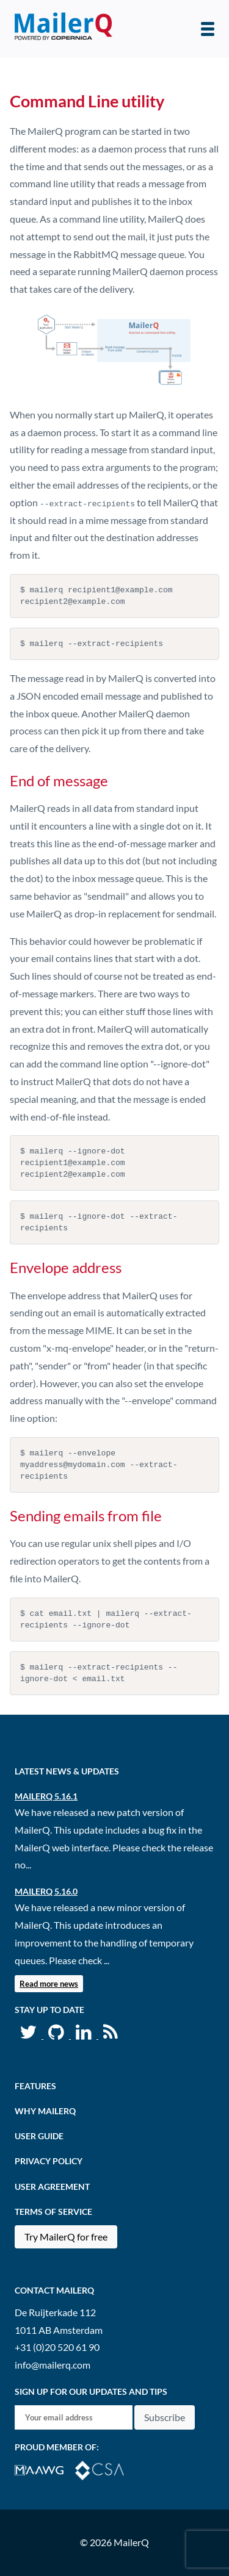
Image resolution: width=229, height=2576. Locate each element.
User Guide (39, 2136)
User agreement (52, 2186)
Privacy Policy (48, 2161)
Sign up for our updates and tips (91, 2391)
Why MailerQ (45, 2111)
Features (35, 2086)
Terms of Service (53, 2211)
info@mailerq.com (52, 2364)
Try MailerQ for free (65, 2236)
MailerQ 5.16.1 (46, 1796)
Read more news (49, 1984)
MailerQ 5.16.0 (46, 1891)
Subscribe (164, 2417)
